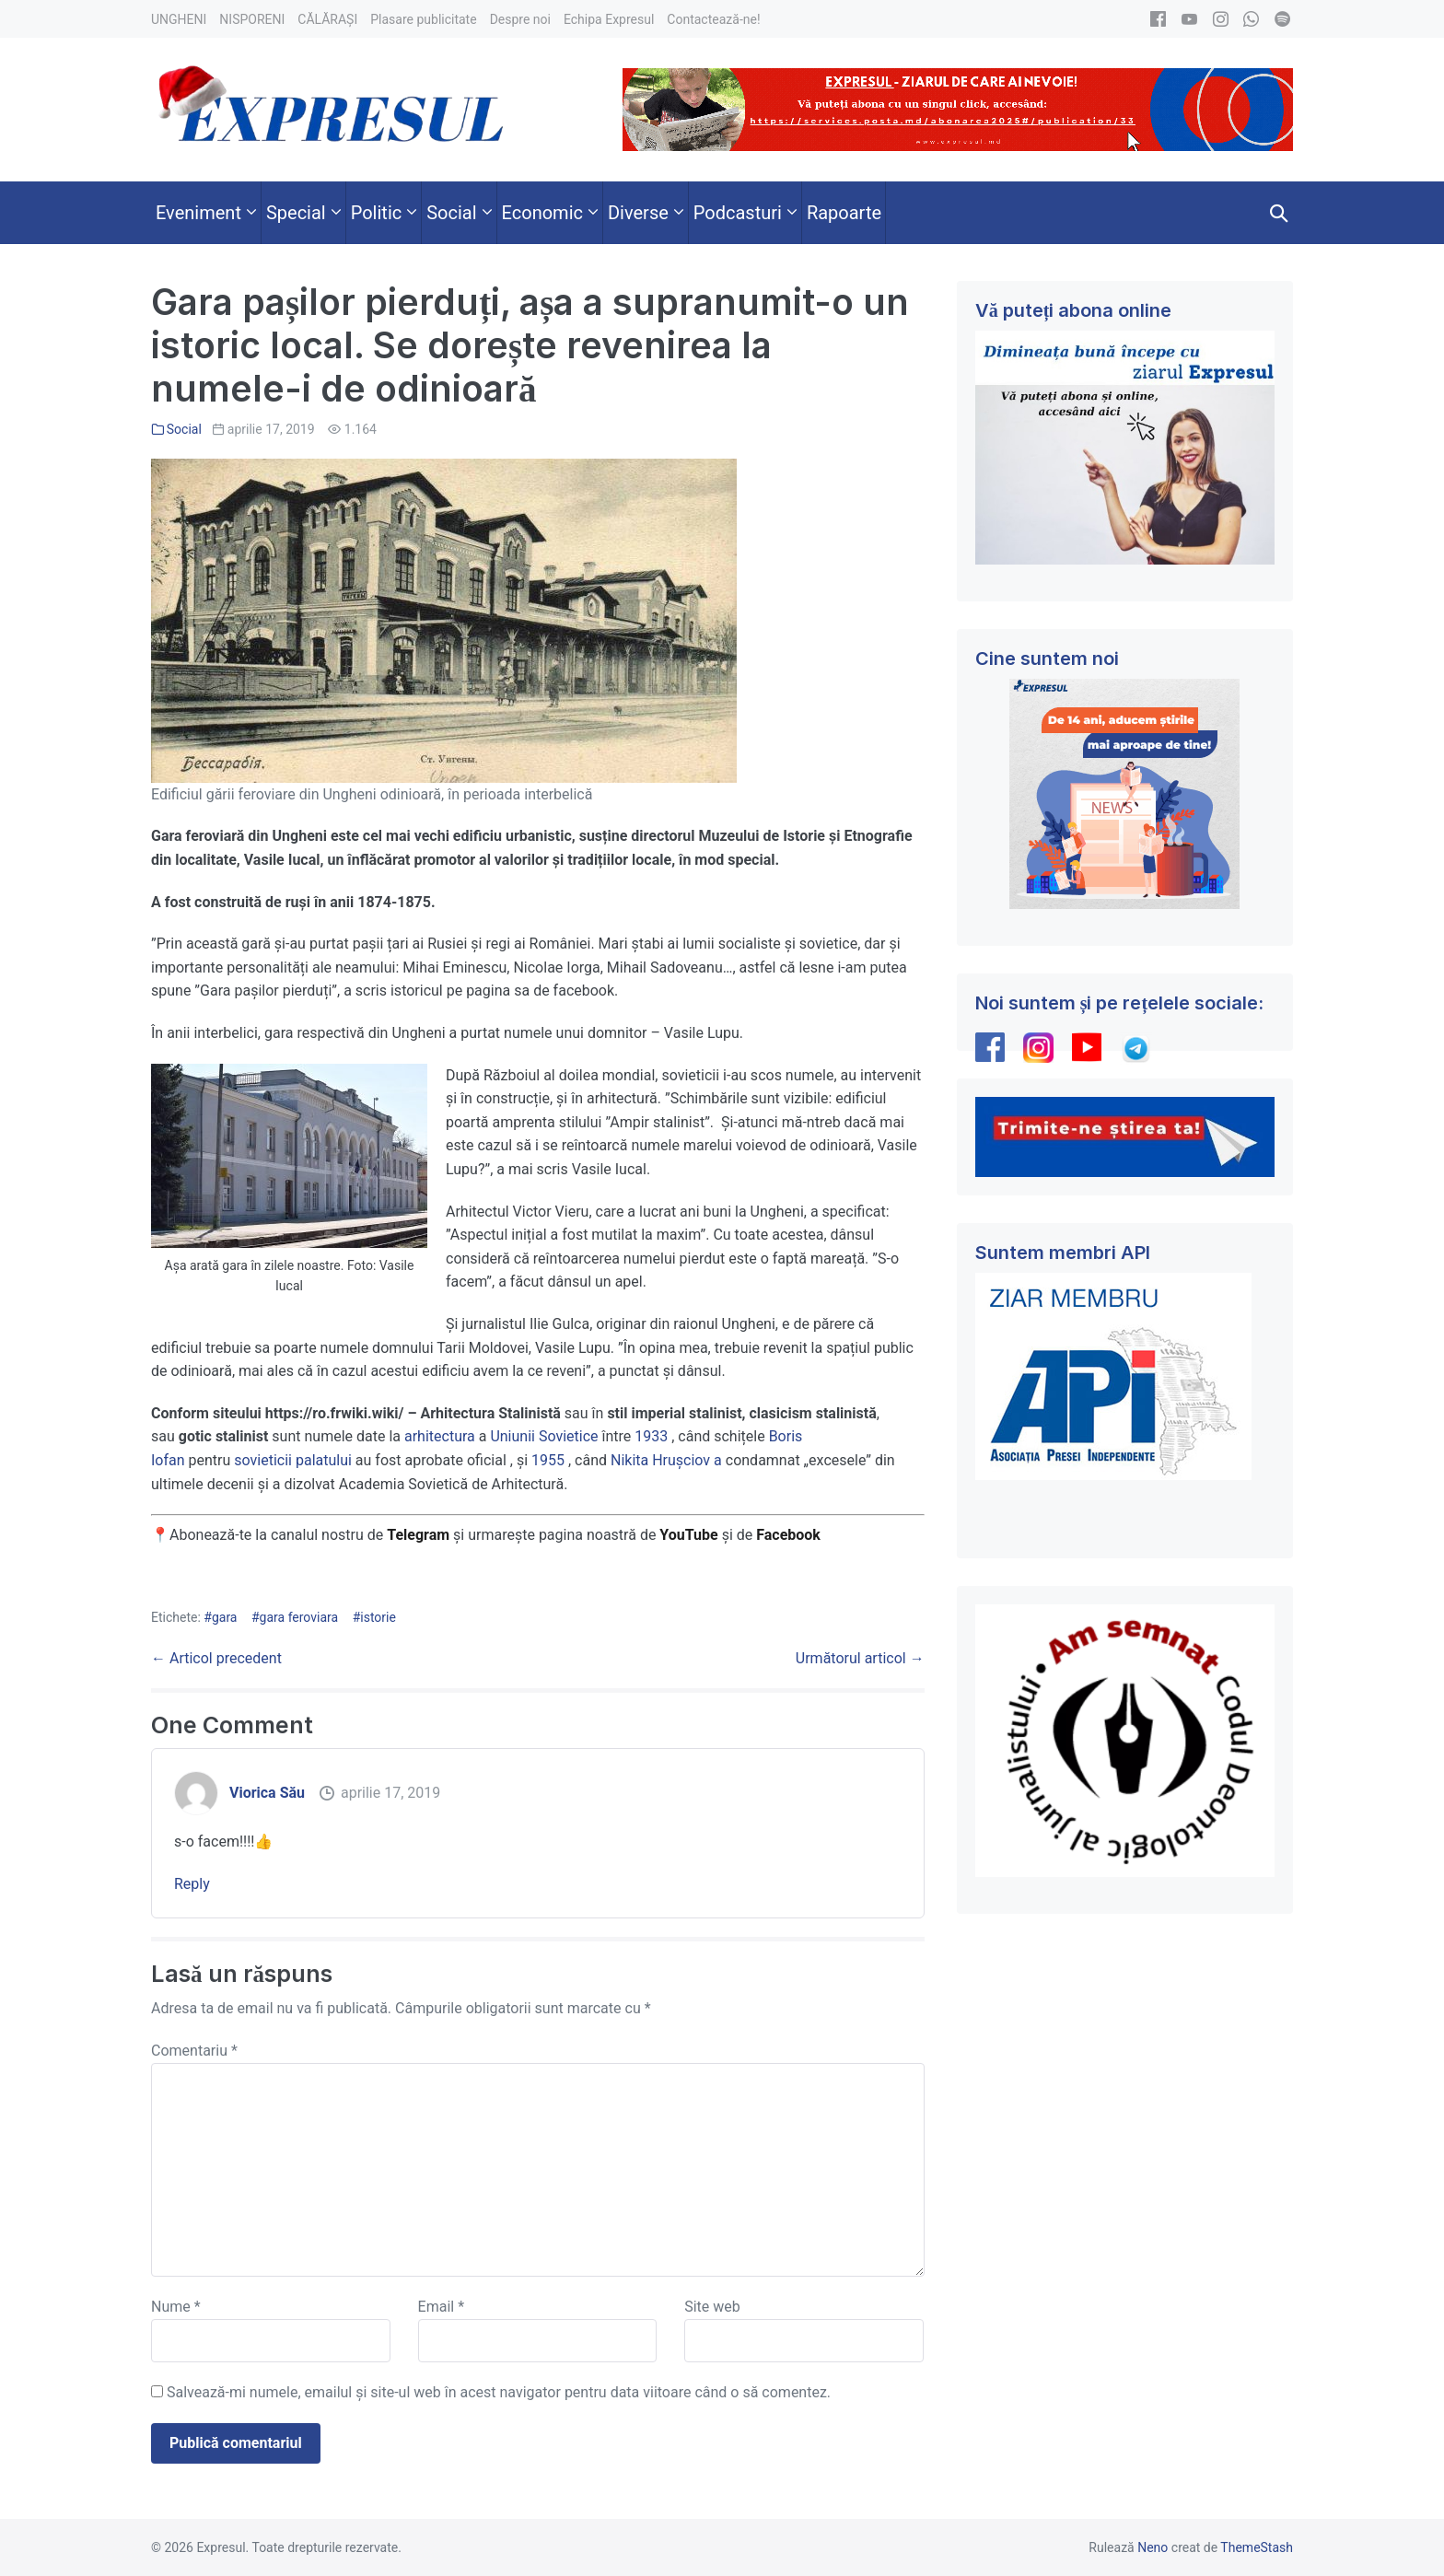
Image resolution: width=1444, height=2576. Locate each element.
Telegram (418, 1535)
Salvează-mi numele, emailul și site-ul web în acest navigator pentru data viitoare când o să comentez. (499, 2392)
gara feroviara (299, 1617)
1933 (651, 1436)
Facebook (790, 1535)
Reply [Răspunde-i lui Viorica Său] (192, 1884)
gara (225, 1617)
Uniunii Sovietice (544, 1436)
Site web (712, 2306)
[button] (1279, 212)
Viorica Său (267, 1792)
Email (441, 2306)
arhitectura (439, 1436)
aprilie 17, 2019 (390, 1792)
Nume (176, 2306)
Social (184, 429)
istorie (378, 1617)
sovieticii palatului (293, 1460)
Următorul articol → (860, 1658)
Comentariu (194, 2050)
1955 (548, 1460)
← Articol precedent (216, 1658)
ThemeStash (1256, 2547)
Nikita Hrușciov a (666, 1460)
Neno (1152, 2547)
